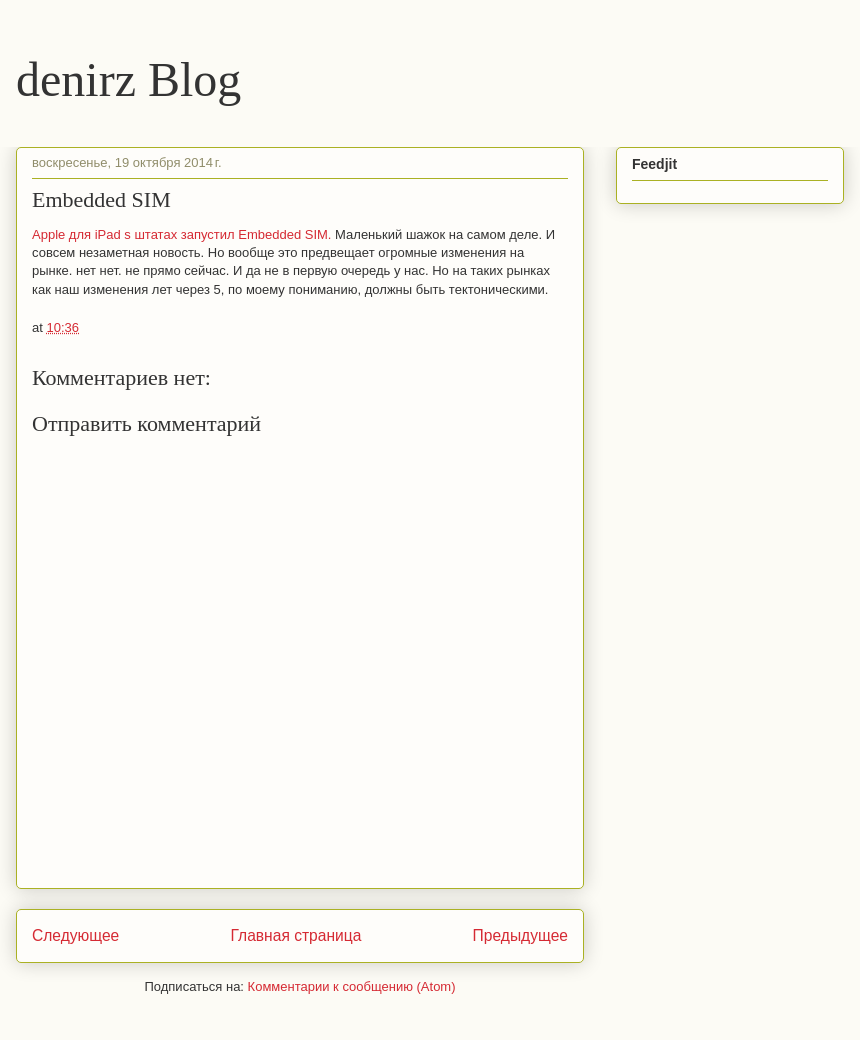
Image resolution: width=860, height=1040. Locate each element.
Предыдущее (520, 935)
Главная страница (295, 935)
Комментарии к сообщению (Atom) (352, 986)
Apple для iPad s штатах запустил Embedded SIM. (181, 234)
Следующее (75, 935)
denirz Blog (128, 79)
